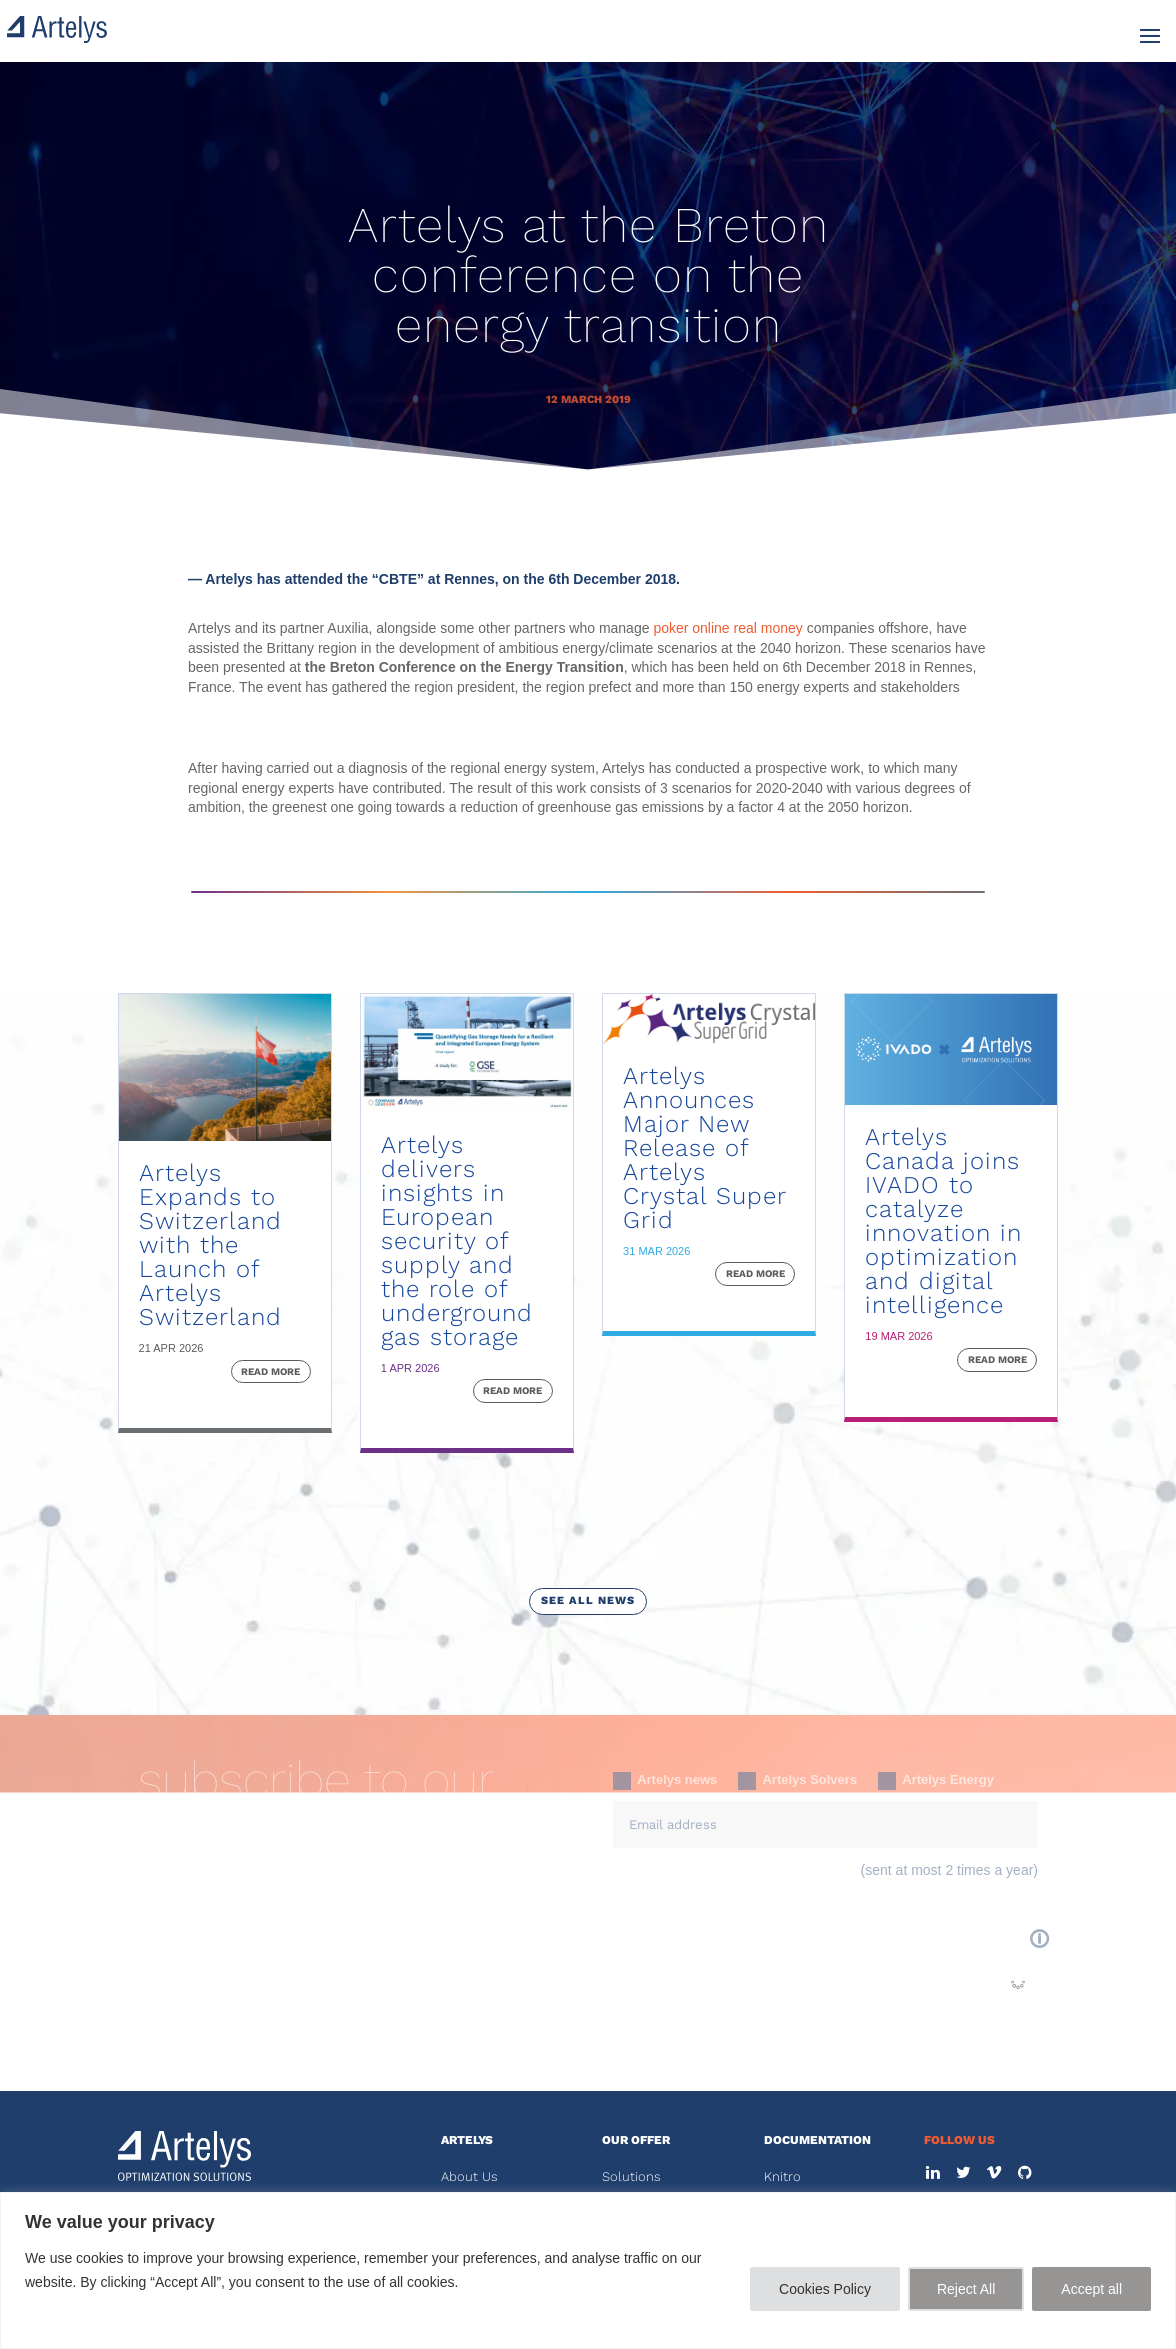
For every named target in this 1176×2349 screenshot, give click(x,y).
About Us (469, 2176)
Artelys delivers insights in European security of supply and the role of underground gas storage (457, 1241)
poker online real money (727, 628)
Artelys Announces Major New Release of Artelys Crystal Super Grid (704, 1148)
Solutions (631, 2176)
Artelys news (665, 1781)
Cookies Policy (825, 2289)
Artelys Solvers (797, 1781)
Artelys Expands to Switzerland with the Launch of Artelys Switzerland (210, 1245)
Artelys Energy (936, 1781)
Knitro (782, 2176)
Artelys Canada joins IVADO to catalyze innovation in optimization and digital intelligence (943, 1221)
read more (270, 1371)
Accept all (1091, 2289)
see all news (588, 1600)
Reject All (966, 2289)
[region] (588, 2270)
